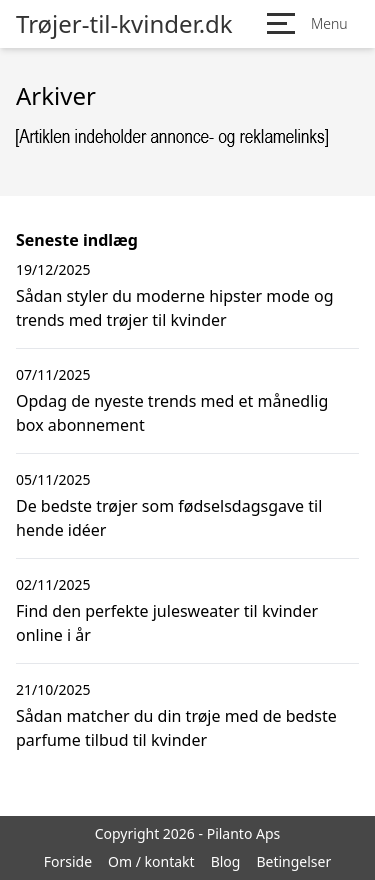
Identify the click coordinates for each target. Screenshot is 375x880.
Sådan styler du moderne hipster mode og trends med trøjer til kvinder (175, 308)
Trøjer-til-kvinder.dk (124, 24)
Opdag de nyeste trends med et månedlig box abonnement (172, 413)
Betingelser (293, 861)
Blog (226, 861)
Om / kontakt (151, 861)
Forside (68, 861)
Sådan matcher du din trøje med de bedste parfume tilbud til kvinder (176, 728)
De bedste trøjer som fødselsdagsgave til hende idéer (169, 518)
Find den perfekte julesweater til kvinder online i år (167, 623)
